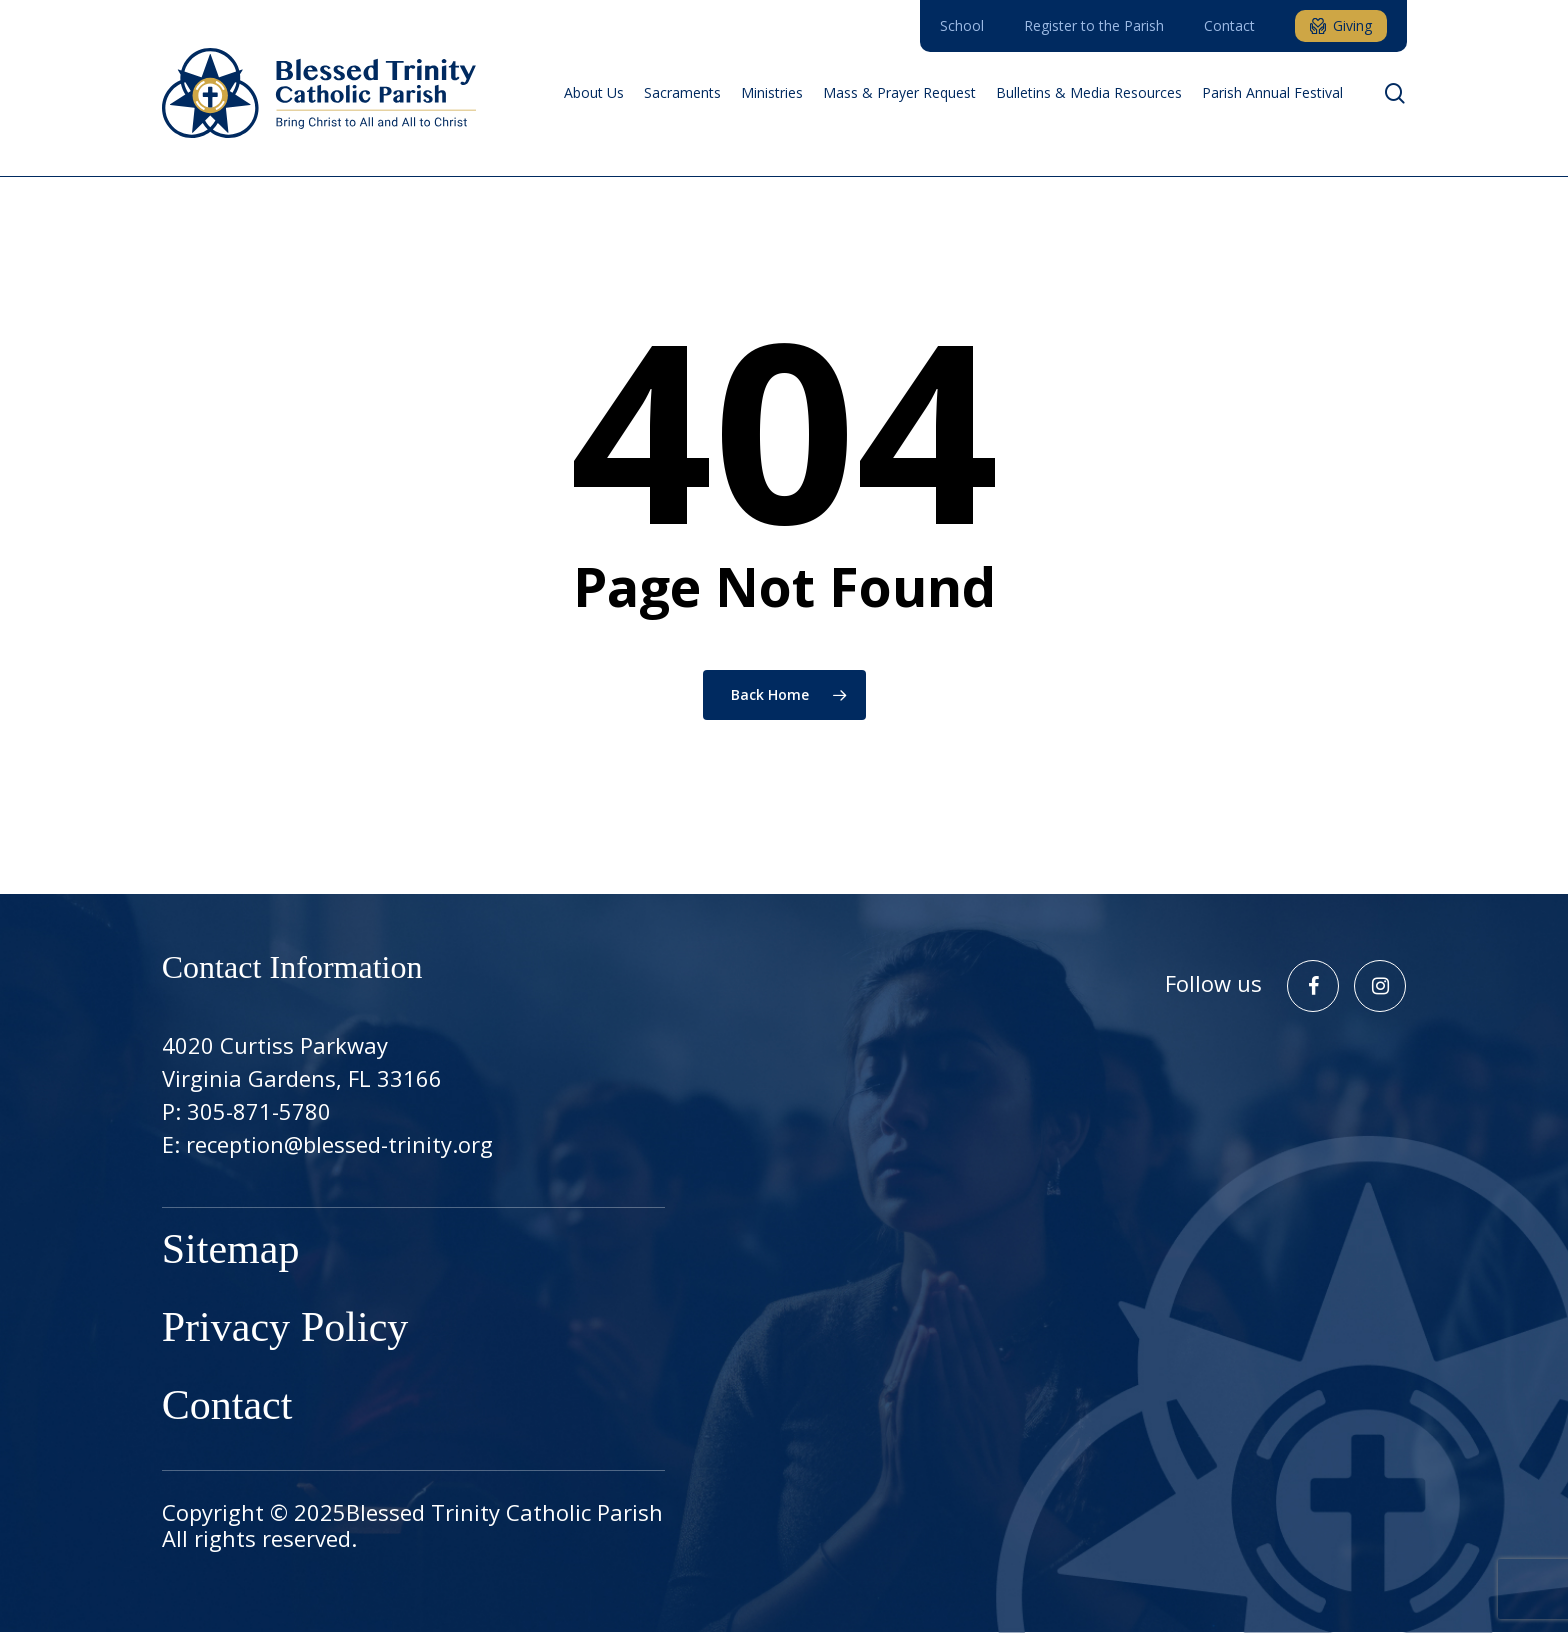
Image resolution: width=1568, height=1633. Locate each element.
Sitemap (231, 1252)
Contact (227, 1408)
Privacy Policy (285, 1330)
